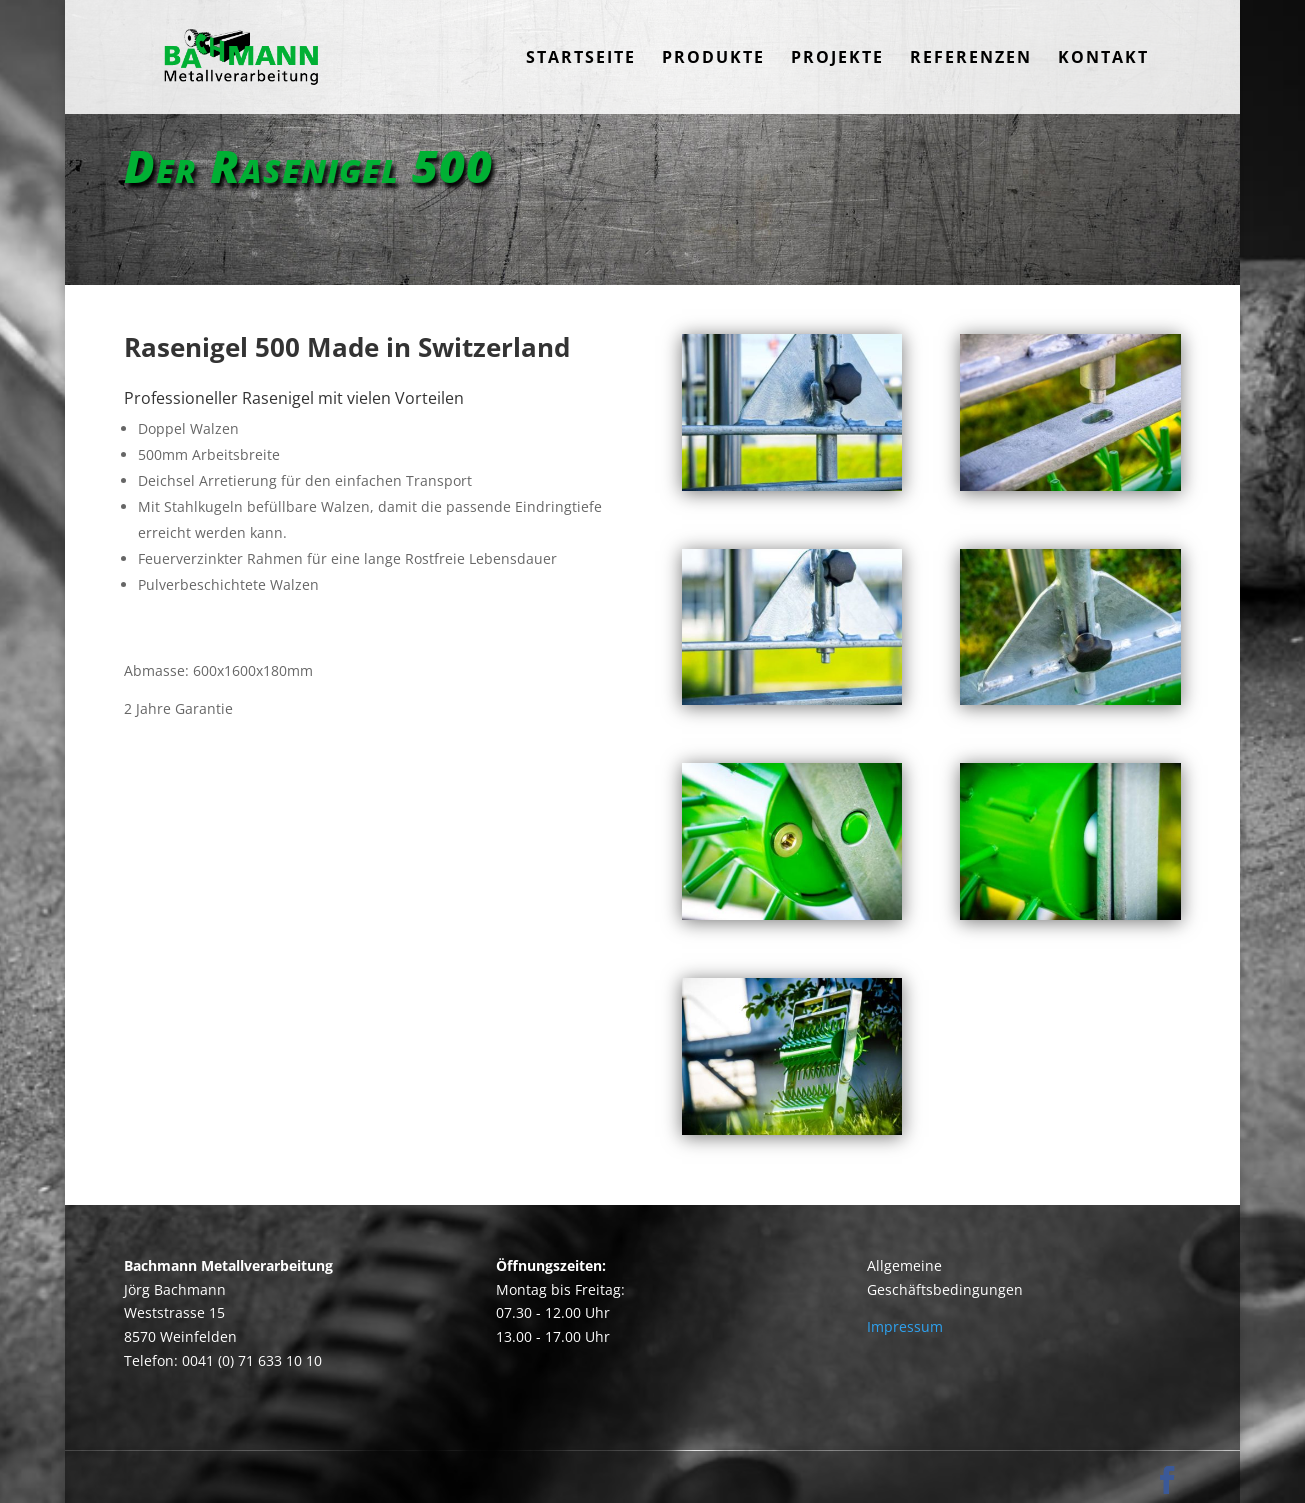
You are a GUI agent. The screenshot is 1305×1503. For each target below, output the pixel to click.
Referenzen (971, 59)
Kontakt (1103, 59)
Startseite (581, 59)
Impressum (905, 1326)
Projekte (837, 59)
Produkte (713, 59)
